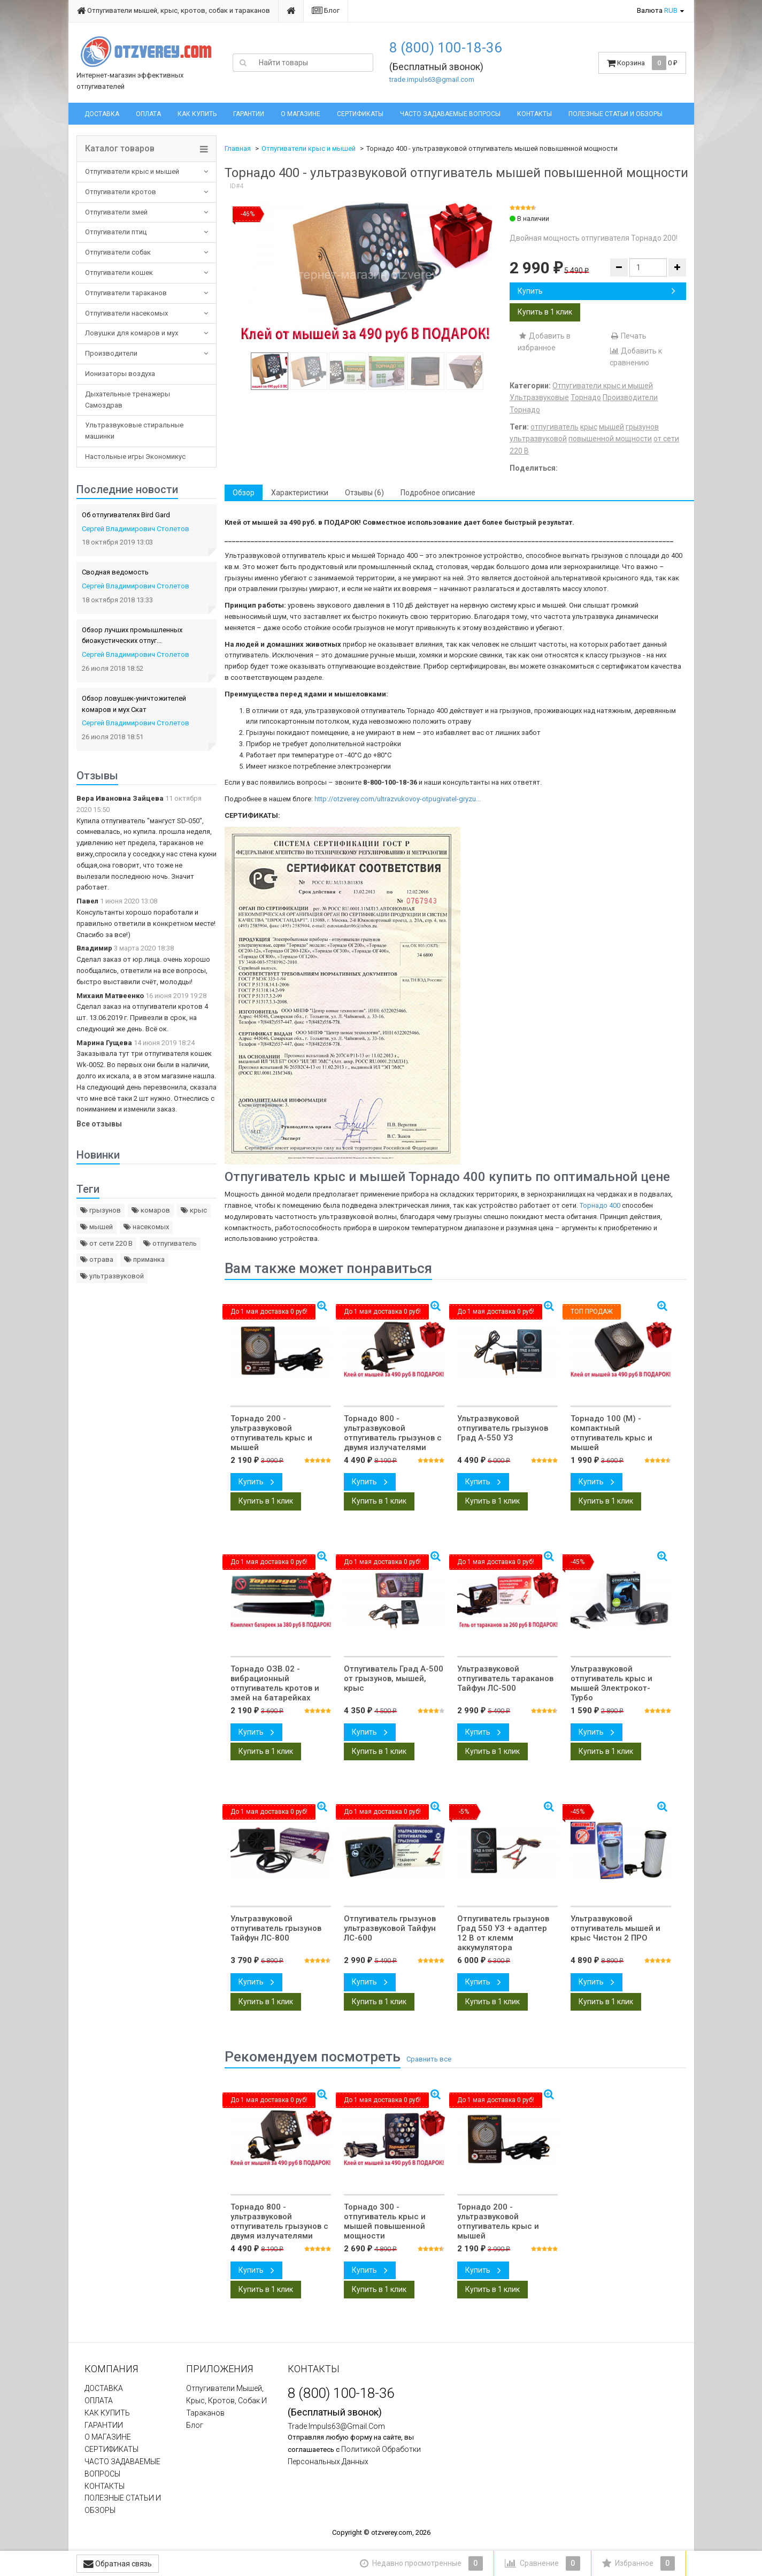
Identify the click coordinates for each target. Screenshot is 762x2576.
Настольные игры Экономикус (135, 457)
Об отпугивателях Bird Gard (126, 515)
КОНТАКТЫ (534, 114)
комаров (151, 1210)
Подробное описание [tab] (438, 492)
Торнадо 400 (600, 1205)
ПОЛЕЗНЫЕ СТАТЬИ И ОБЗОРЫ (615, 114)
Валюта (657, 10)
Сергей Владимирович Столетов (135, 529)
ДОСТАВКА (101, 114)
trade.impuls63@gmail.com (431, 79)
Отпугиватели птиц (116, 232)
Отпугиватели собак (118, 252)
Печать (628, 336)
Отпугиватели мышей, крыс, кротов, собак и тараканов (173, 10)
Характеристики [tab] (299, 492)
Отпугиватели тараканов (126, 293)
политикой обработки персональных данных (354, 2455)
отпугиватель (170, 1243)
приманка (144, 1259)
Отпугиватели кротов (120, 192)
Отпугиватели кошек (119, 273)
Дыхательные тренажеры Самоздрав (127, 399)
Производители (111, 353)
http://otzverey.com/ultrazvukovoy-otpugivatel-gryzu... (397, 799)
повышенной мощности (610, 438)
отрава (96, 1259)
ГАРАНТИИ (248, 114)
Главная (238, 148)
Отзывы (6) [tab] (364, 492)
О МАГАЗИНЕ (300, 114)
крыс (194, 1210)
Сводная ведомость (115, 572)
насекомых (146, 1227)
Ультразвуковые (539, 397)
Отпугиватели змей (116, 212)
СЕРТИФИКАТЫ (360, 114)
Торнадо (586, 397)
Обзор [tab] (244, 492)
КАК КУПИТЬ (197, 114)
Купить (596, 291)
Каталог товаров (120, 149)
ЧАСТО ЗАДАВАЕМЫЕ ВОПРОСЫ (450, 114)
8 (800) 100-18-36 (445, 48)
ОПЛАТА (148, 114)
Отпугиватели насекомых (126, 313)
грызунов (100, 1210)
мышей (96, 1227)
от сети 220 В (106, 1243)
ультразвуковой (112, 1276)
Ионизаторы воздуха (120, 374)
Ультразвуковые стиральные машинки (134, 430)
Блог (326, 10)
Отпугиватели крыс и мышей (132, 171)
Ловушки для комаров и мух (131, 333)
